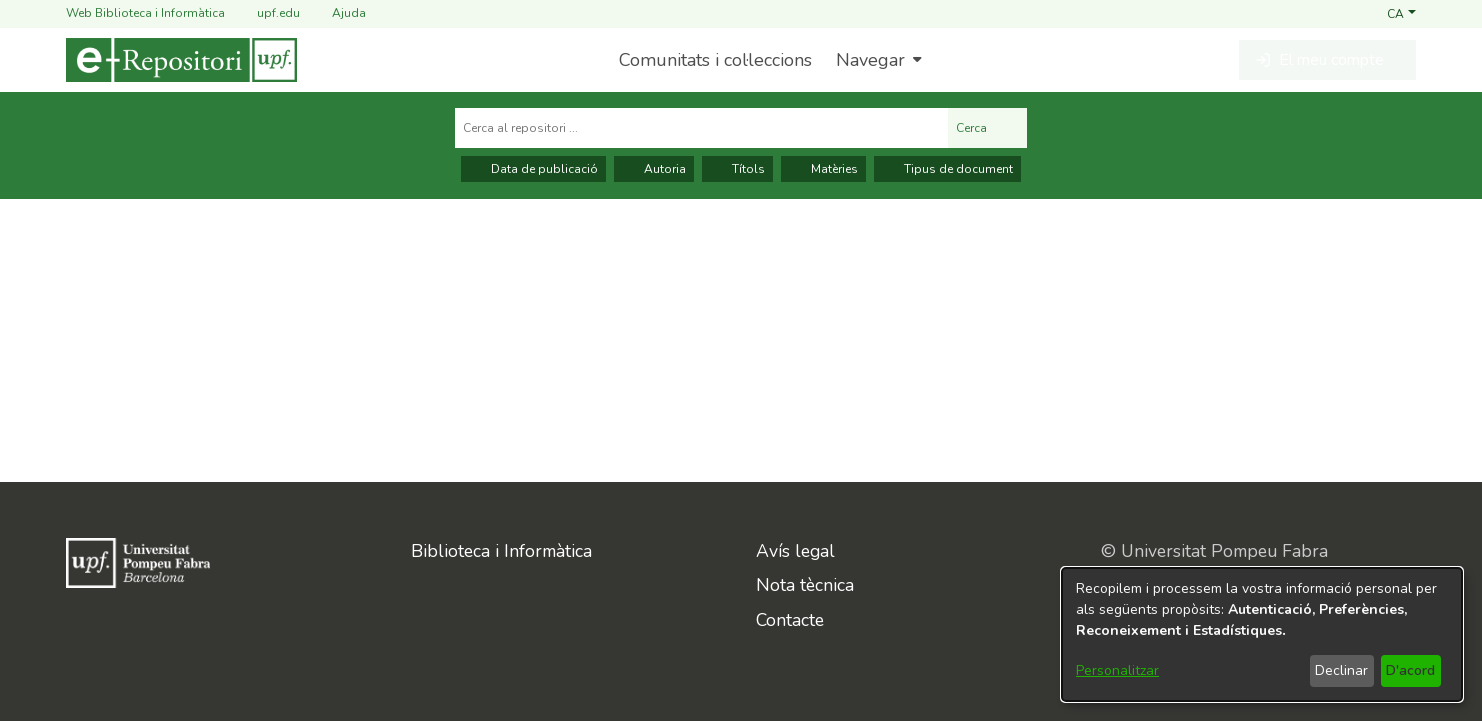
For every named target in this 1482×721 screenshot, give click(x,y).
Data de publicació (533, 169)
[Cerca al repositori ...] (701, 128)
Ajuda (337, 13)
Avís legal (795, 551)
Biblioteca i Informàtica (501, 551)
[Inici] (181, 60)
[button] (1401, 13)
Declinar (1341, 670)
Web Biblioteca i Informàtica (145, 13)
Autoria (654, 169)
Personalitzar (1117, 670)
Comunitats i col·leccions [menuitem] (715, 60)
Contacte (790, 620)
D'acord (1410, 670)
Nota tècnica (805, 585)
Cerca (987, 128)
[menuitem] (876, 60)
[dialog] (1262, 634)
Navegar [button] (870, 60)
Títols (737, 169)
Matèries (823, 169)
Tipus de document (947, 169)
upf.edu (266, 13)
